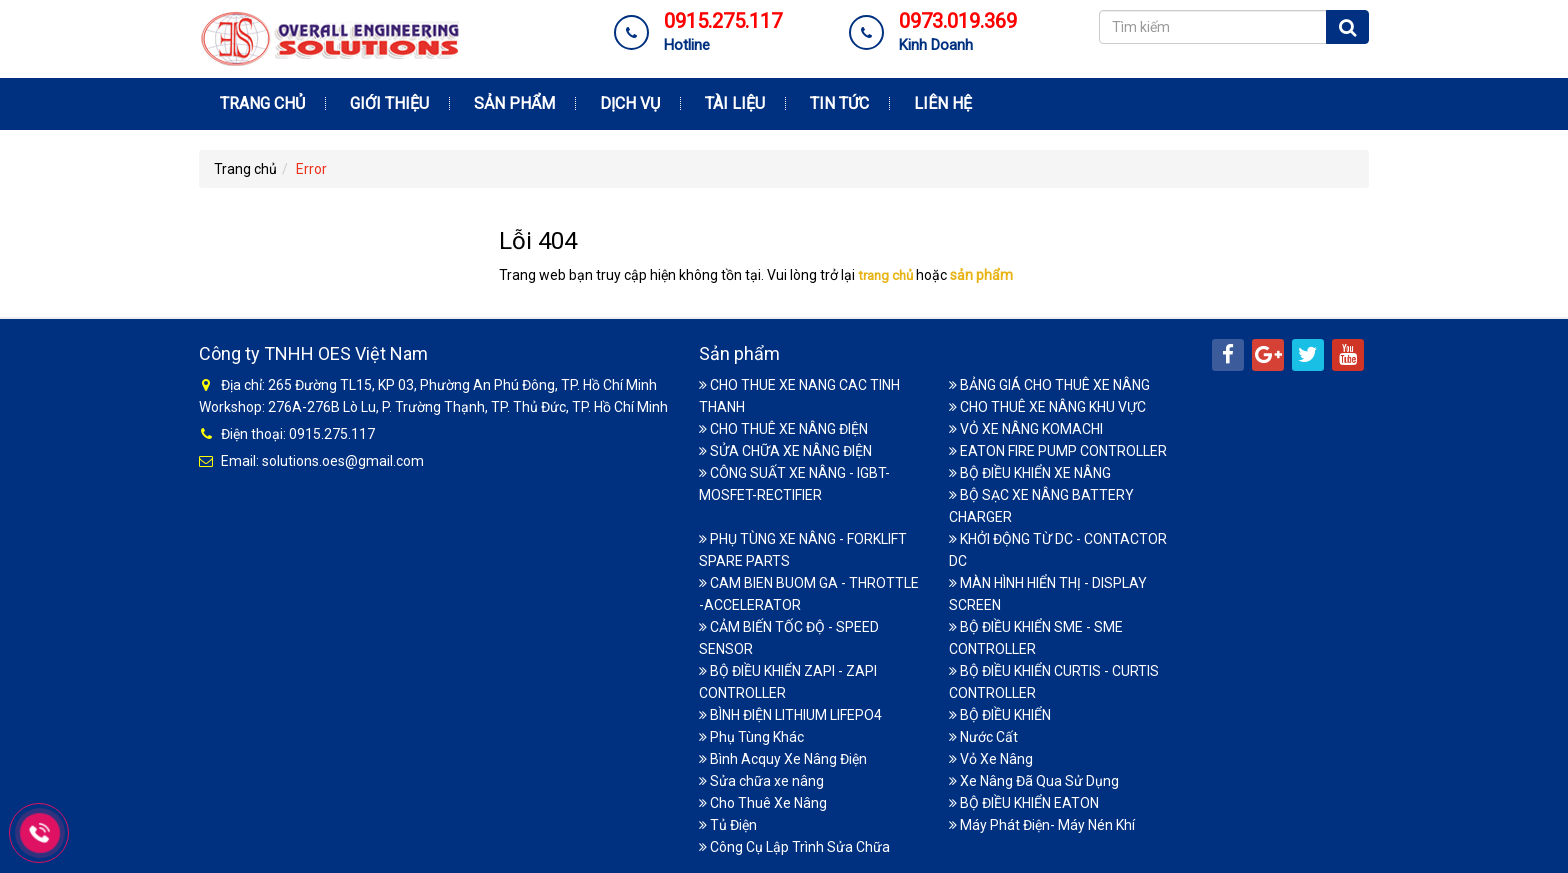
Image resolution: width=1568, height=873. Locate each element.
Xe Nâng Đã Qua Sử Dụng (1034, 779)
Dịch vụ (630, 103)
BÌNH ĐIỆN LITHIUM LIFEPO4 (790, 713)
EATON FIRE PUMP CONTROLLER (1058, 449)
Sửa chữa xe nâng (761, 779)
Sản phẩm (514, 103)
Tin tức (839, 103)
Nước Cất (983, 735)
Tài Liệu (735, 103)
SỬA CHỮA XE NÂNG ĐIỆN (785, 449)
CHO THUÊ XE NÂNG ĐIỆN (783, 427)
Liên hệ (943, 103)
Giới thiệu (389, 103)
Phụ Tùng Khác (751, 735)
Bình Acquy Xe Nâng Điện (783, 757)
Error (311, 169)
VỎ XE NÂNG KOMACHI (1026, 427)
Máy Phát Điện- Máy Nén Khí (1042, 823)
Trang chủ (262, 103)
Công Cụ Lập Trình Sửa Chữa (794, 845)
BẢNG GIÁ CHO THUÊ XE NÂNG (1049, 383)
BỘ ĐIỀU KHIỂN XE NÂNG (1030, 471)
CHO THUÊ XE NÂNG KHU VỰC (1047, 405)
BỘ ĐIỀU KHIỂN (1000, 713)
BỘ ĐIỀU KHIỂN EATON (1024, 801)
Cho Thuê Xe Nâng (763, 801)
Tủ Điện (728, 823)
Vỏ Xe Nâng (991, 757)
